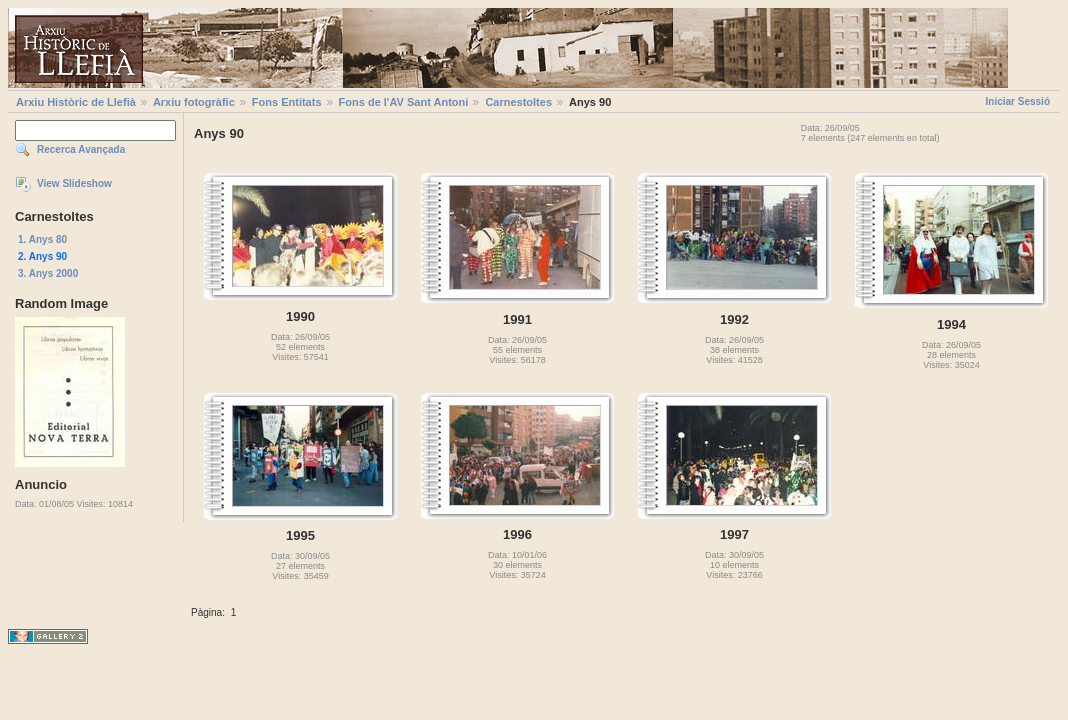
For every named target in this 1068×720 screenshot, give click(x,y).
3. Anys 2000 (48, 273)
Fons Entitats (287, 102)
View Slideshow (74, 183)
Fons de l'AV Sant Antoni (404, 102)
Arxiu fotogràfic (194, 102)
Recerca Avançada (81, 149)
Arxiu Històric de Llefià (76, 102)
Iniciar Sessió (1018, 101)
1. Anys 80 (42, 239)
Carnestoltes (518, 102)
